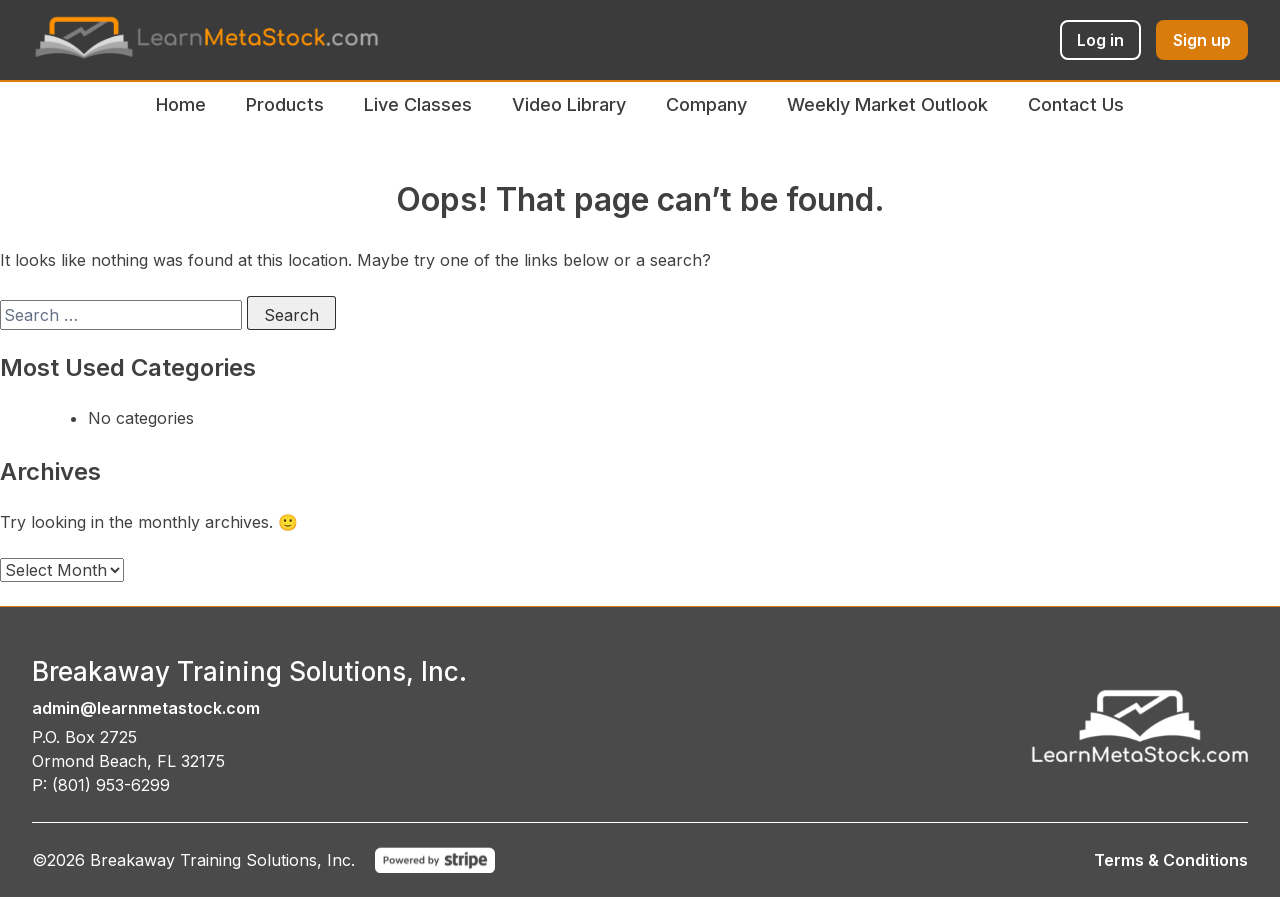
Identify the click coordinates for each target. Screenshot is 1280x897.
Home (181, 104)
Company (706, 104)
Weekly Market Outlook (887, 104)
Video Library (569, 104)
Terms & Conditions (1171, 860)
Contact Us (1076, 104)
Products (285, 104)
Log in (1100, 40)
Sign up (1202, 40)
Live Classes (418, 104)
